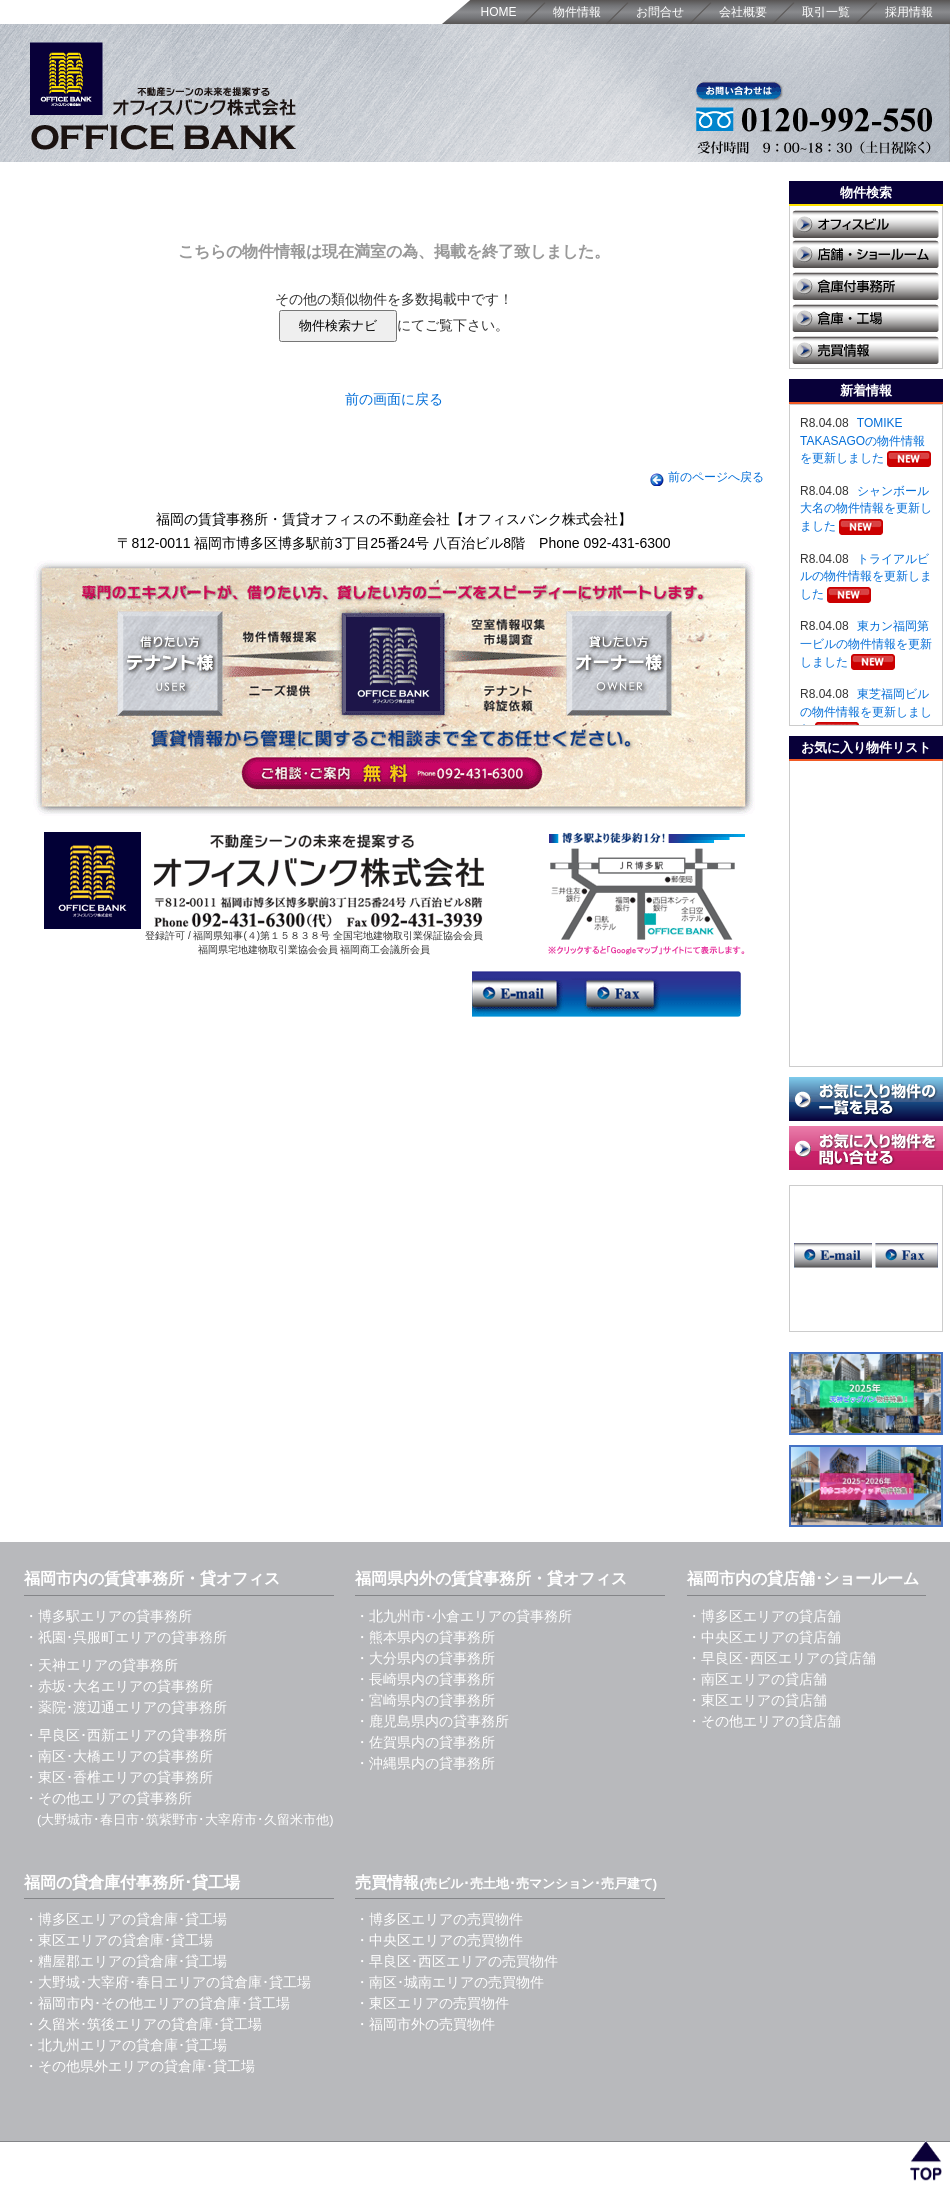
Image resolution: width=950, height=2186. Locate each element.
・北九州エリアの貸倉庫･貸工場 (125, 2045)
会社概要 (743, 12)
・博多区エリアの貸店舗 (764, 1616)
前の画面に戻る (394, 399)
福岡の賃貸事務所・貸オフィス (226, 2154)
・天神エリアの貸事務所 (101, 1665)
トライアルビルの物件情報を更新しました (866, 576)
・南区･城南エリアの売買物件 (449, 1982)
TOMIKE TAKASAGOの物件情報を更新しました (862, 440)
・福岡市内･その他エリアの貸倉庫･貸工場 (157, 2003)
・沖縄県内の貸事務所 (425, 1763)
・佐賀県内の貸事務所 (425, 1742)
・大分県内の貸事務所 (425, 1658)
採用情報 (909, 12)
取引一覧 (826, 12)
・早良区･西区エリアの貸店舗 (781, 1658)
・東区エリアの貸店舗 (757, 1700)
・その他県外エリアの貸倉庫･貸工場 (139, 2066)
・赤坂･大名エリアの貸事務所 (118, 1686)
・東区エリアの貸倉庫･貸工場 (118, 1940)
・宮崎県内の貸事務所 (425, 1700)
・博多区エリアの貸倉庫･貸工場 (125, 1919)
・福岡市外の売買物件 (425, 2024)
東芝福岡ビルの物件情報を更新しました (866, 711)
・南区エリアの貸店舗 (757, 1679)
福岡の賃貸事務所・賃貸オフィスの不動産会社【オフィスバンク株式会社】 (394, 519)
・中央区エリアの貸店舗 (764, 1637)
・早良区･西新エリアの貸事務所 (125, 1735)
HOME (499, 12)
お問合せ (660, 12)
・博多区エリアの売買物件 (439, 1919)
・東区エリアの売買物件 (432, 2003)
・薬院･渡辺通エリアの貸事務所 (125, 1707)
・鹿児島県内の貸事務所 (432, 1721)
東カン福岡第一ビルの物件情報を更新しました (866, 643)
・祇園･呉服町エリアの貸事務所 (125, 1637)
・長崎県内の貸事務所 (425, 1679)
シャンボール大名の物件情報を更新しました (866, 508)
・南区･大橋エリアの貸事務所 (118, 1756)
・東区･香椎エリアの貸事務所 (118, 1777)
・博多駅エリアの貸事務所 (108, 1616)
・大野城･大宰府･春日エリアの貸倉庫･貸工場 (167, 1982)
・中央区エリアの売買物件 (439, 1940)
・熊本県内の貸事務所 (425, 1637)
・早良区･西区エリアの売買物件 (456, 1961)
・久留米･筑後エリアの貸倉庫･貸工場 (143, 2024)
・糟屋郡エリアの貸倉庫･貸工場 (125, 1961)
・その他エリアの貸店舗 (764, 1721)
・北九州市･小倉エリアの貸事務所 (463, 1616)
